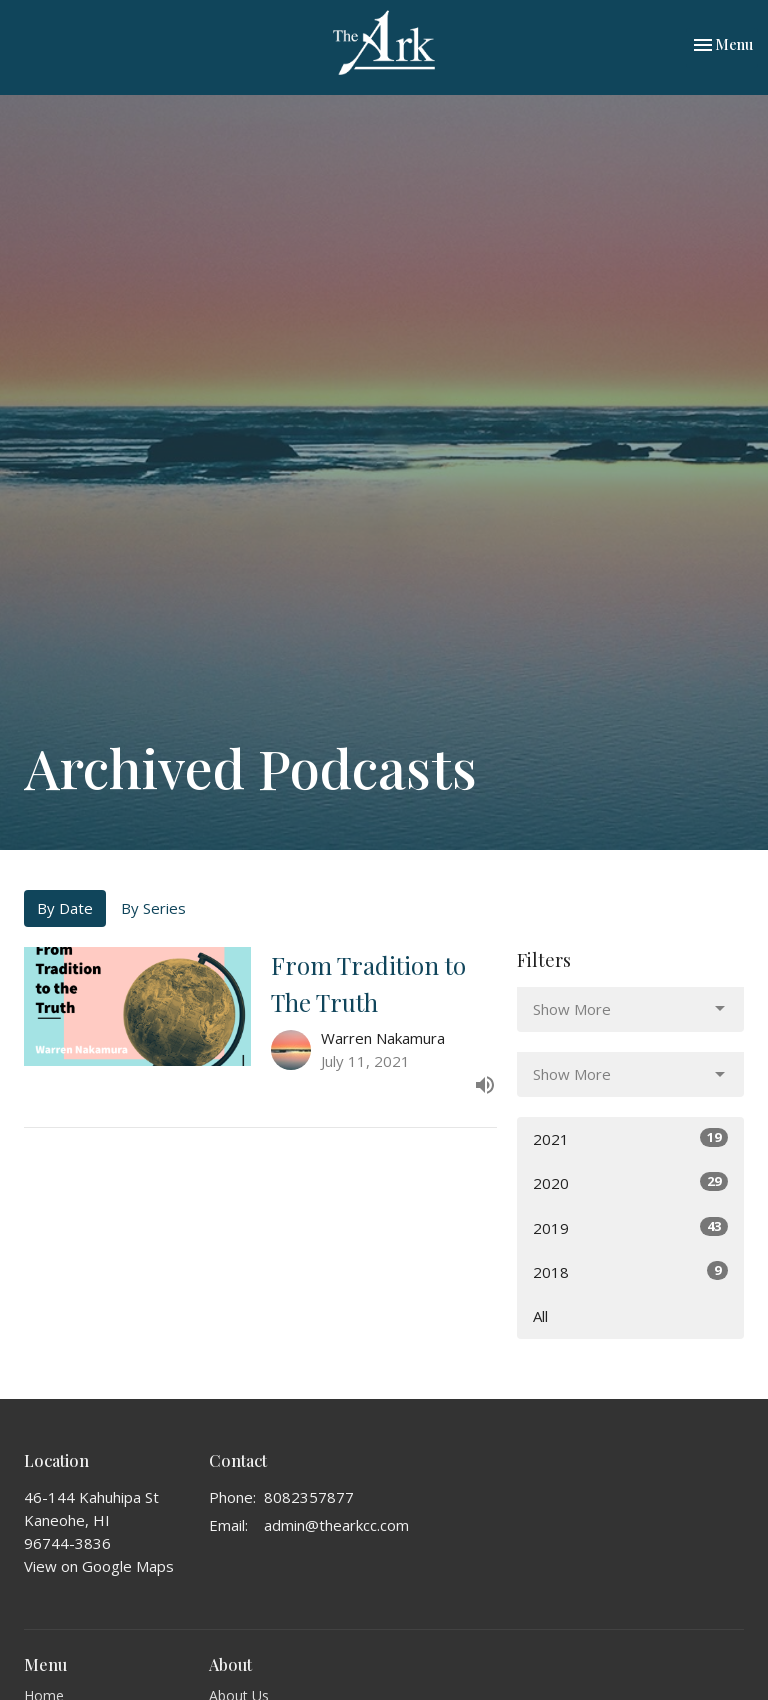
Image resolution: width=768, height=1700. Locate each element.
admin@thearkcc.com (336, 1525)
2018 (630, 1271)
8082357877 (309, 1497)
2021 (630, 1138)
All (540, 1316)
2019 (630, 1227)
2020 (630, 1182)
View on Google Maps (99, 1566)
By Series (153, 908)
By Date (65, 908)
